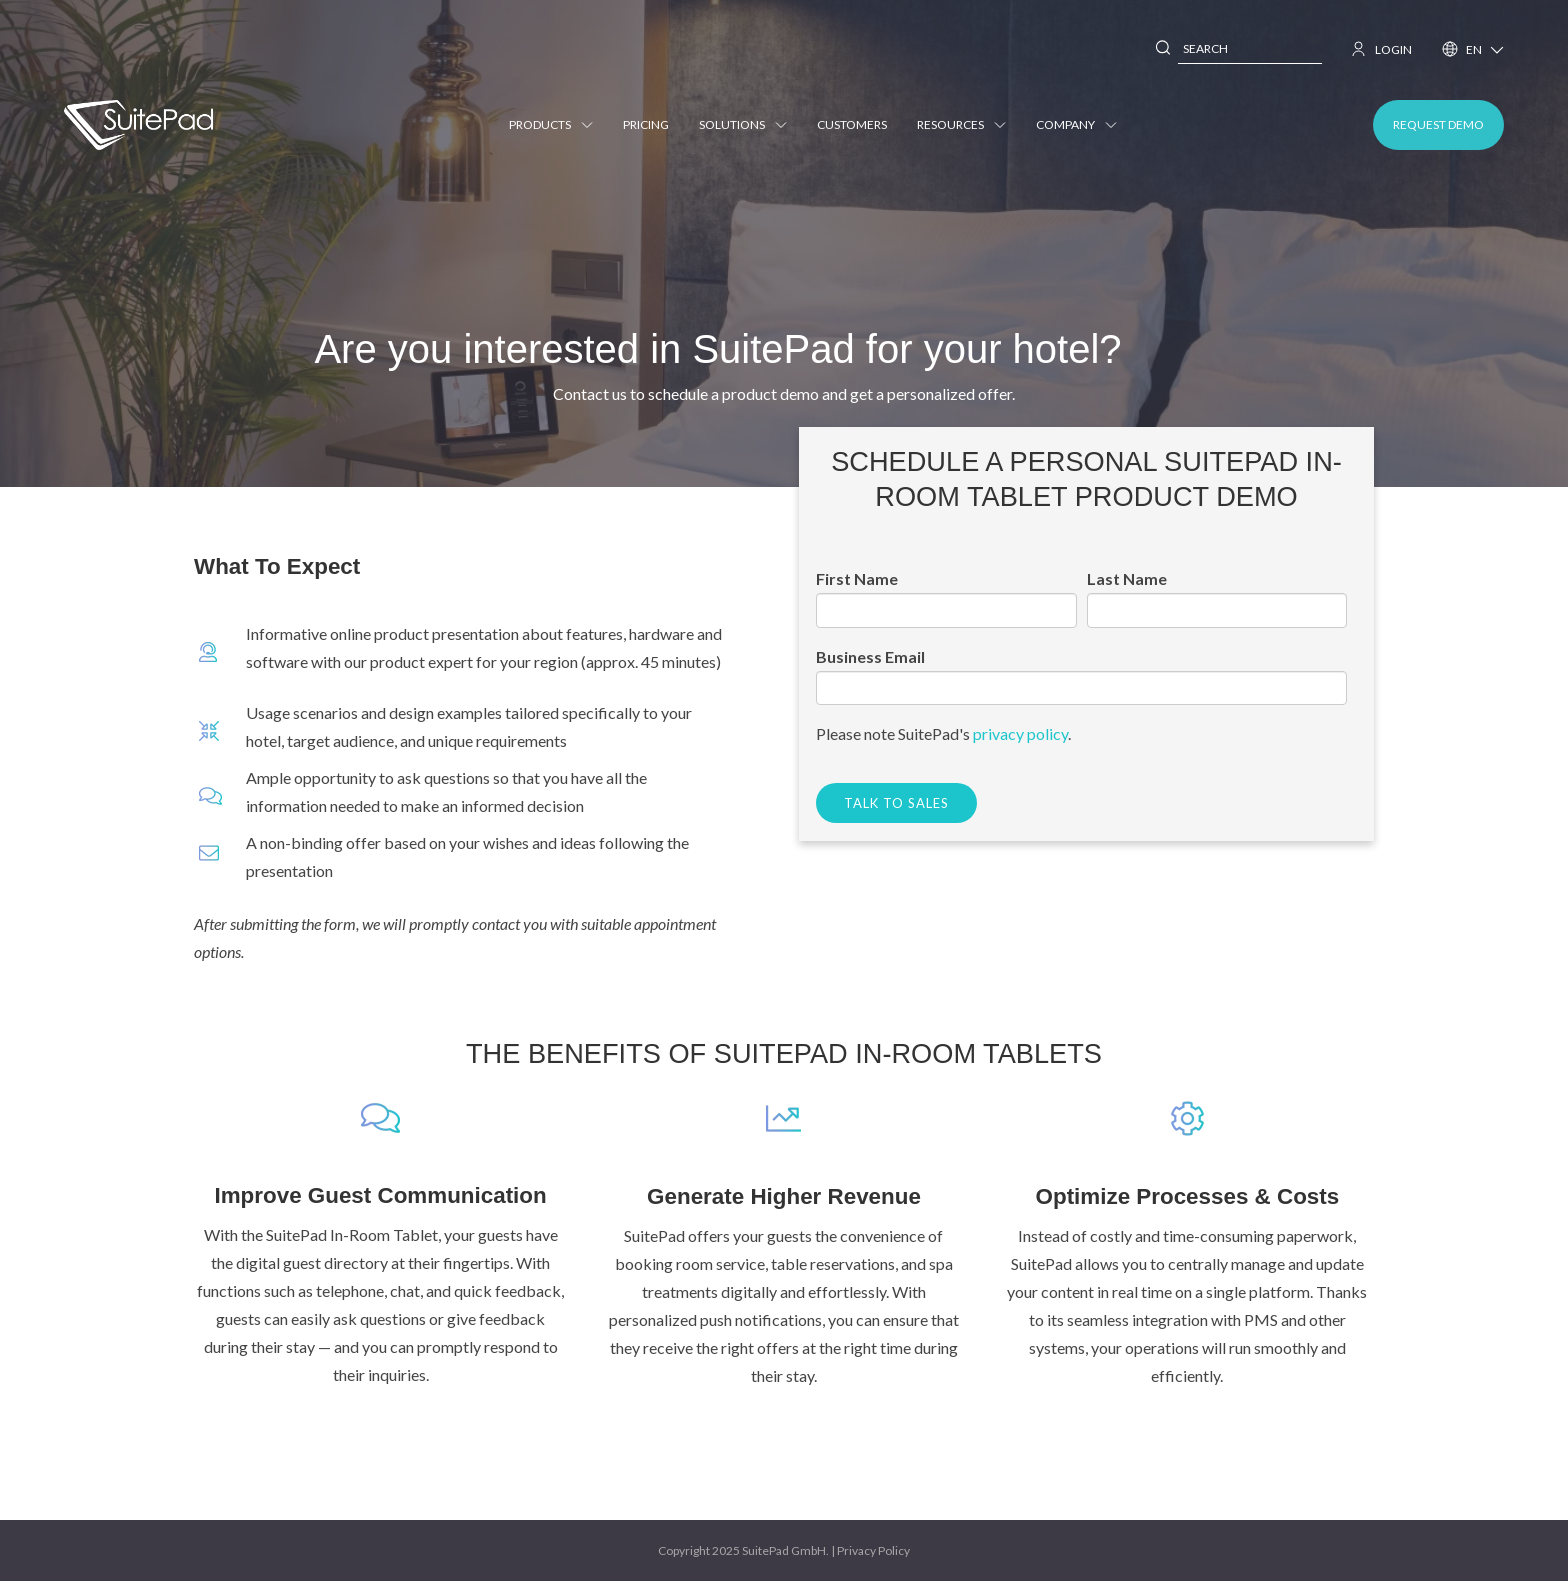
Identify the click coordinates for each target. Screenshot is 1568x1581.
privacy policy (1020, 733)
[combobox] (1250, 49)
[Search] (1164, 49)
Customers (852, 124)
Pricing (646, 124)
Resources (961, 124)
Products (551, 124)
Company (1076, 124)
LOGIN (1382, 49)
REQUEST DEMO (1438, 124)
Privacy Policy (873, 1550)
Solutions (743, 124)
